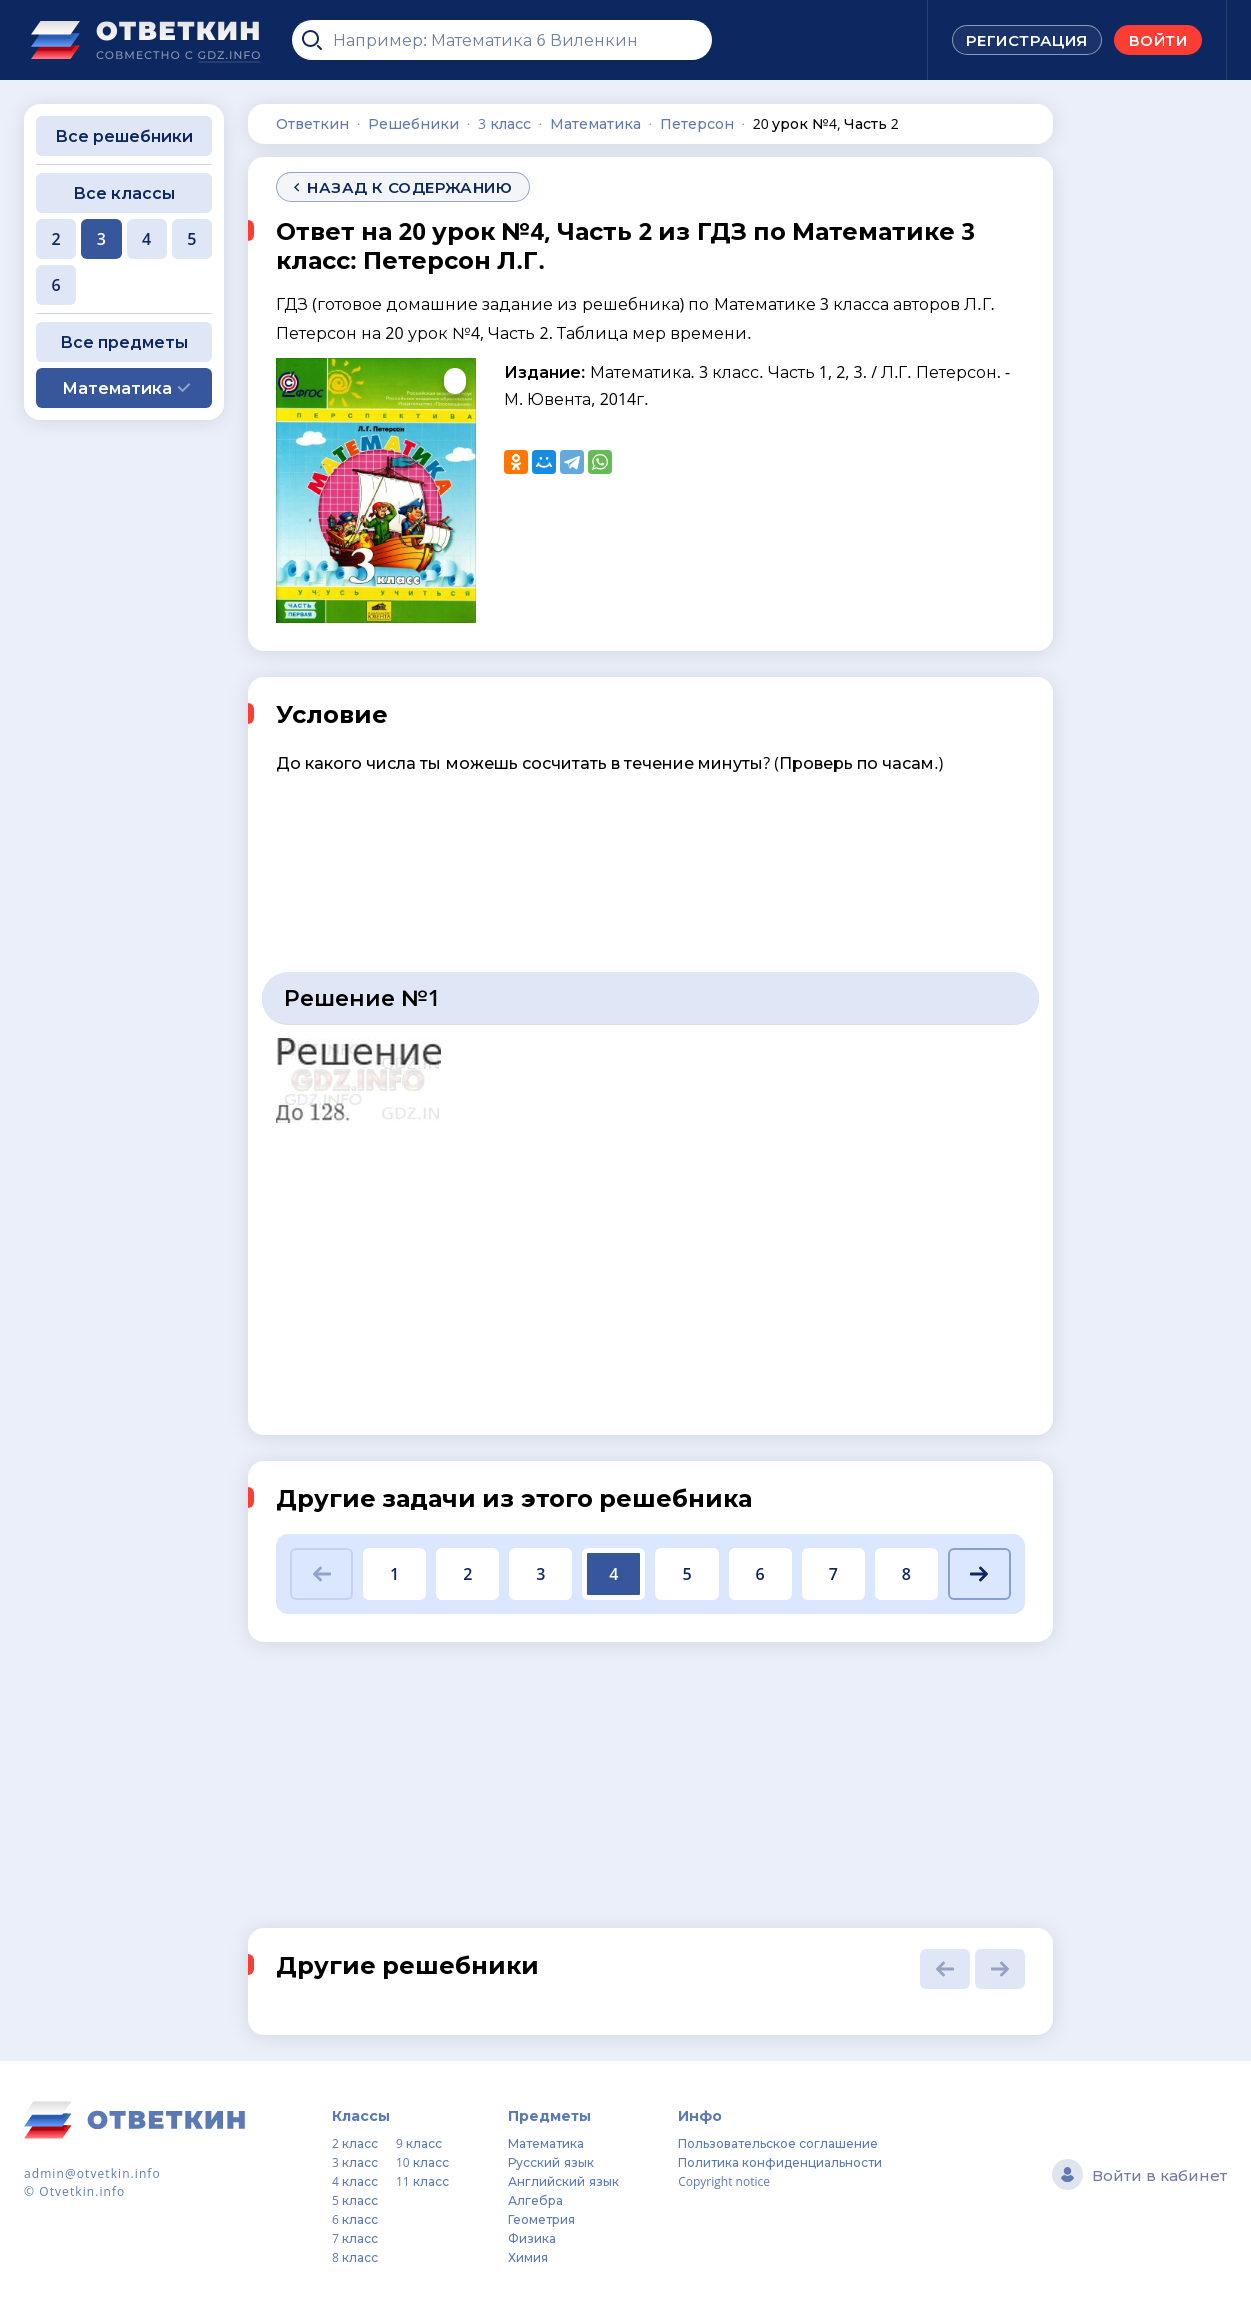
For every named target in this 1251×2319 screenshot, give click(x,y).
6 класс (355, 2219)
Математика (546, 2143)
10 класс (422, 2162)
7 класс (355, 2238)
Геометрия (541, 2219)
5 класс (355, 2200)
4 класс (355, 2181)
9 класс (419, 2143)
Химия (528, 2257)
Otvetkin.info (82, 2191)
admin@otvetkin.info (92, 2173)
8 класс (355, 2257)
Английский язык (563, 2181)
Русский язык (550, 2162)
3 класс (355, 2162)
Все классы (124, 193)
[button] (321, 1574)
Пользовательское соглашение (778, 2143)
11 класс (422, 2181)
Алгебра (535, 2200)
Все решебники (124, 136)
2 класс (355, 2143)
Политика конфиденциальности (780, 2162)
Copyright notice (724, 2181)
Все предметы (124, 342)
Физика (532, 2238)
